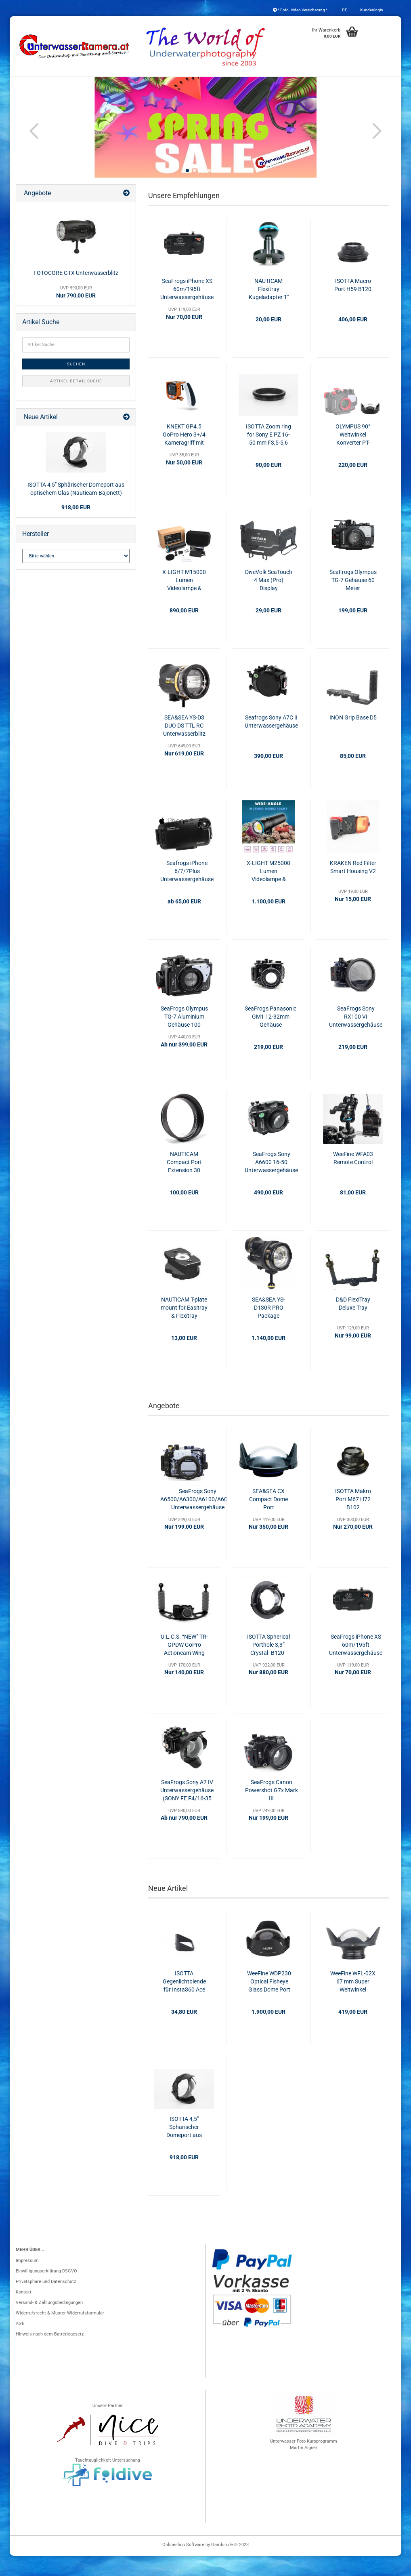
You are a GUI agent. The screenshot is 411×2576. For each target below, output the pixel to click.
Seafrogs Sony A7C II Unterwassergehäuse (271, 741)
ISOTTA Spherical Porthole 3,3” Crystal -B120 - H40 (268, 1665)
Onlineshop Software (183, 2565)
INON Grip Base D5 (353, 737)
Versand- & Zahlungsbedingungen (49, 2322)
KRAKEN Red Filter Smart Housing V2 (353, 887)
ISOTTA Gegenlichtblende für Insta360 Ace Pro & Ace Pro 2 (184, 2002)
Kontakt (23, 2312)
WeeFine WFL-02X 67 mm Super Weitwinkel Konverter (352, 2002)
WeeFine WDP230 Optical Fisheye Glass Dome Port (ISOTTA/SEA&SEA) (269, 2002)
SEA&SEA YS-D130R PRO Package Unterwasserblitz (268, 1328)
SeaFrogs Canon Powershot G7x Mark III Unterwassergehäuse (271, 1811)
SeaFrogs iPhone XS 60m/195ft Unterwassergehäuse (187, 309)
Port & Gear (112, 85)
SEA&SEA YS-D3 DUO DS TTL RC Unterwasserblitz (184, 745)
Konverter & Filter (165, 85)
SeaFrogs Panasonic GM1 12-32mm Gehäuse (270, 1036)
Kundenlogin (371, 10)
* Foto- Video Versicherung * (300, 10)
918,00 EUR (75, 527)
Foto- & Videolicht (272, 85)
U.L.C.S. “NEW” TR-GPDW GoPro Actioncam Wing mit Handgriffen (184, 1665)
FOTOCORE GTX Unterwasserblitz (76, 293)
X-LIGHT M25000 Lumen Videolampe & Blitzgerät (268, 891)
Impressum (27, 2280)
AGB (20, 2343)
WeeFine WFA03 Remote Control (353, 1178)
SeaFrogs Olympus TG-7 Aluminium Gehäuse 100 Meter (184, 1037)
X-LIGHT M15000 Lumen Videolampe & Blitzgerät (184, 600)
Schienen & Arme (331, 85)
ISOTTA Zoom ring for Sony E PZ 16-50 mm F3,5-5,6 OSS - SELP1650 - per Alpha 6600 (268, 455)
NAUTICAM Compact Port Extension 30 (184, 1182)
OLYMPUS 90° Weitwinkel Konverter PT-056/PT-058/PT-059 (353, 455)
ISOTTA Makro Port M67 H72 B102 (353, 1519)
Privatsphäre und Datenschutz (46, 2301)
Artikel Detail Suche (76, 401)
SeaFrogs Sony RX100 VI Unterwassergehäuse (355, 1036)
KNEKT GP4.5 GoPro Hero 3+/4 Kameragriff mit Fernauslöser (184, 455)
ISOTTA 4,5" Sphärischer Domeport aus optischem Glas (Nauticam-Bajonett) (184, 2147)
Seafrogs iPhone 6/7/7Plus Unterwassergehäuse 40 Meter (187, 891)
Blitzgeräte (218, 85)
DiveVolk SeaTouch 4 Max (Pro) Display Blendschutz (268, 600)
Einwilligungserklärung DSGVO (46, 2291)
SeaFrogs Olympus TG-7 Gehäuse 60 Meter (353, 600)
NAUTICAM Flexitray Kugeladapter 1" (269, 309)
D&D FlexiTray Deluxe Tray (353, 1323)
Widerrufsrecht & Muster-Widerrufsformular (60, 2333)
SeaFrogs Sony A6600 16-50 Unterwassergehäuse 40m (271, 1182)
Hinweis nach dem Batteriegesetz (50, 2354)
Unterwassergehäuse (54, 85)
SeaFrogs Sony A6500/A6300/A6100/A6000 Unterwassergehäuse (197, 1519)
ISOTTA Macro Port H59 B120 (352, 305)
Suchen (76, 384)
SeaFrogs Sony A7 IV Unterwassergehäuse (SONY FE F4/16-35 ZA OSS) (187, 1811)
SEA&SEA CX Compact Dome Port (268, 1519)
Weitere (376, 85)
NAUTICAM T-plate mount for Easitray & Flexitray (184, 1327)
